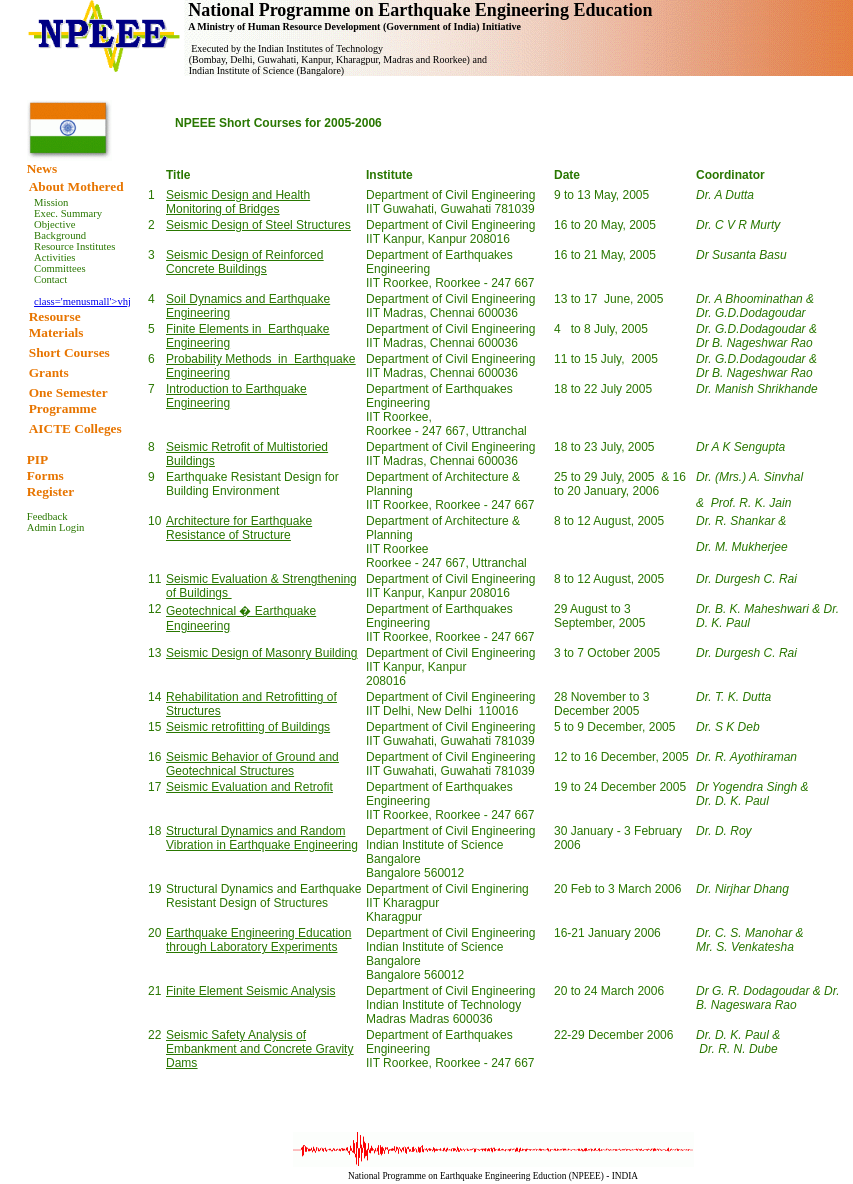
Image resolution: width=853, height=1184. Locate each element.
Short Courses (69, 352)
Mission (51, 202)
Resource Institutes (74, 246)
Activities (54, 257)
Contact (50, 279)
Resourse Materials (56, 324)
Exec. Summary (68, 213)
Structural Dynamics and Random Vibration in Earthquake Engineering (262, 838)
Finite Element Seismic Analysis (250, 991)
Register (50, 491)
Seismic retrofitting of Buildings (248, 727)
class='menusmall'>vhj (82, 301)
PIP (37, 459)
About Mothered (76, 186)
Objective (54, 224)
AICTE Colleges (75, 428)
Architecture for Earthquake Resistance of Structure (239, 528)
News (42, 168)
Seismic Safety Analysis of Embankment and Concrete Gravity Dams (259, 1049)
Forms (45, 475)
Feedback (47, 516)
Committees (60, 268)
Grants (49, 372)
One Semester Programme (68, 400)
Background (60, 235)
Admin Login (56, 527)
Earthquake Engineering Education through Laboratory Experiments (258, 940)
